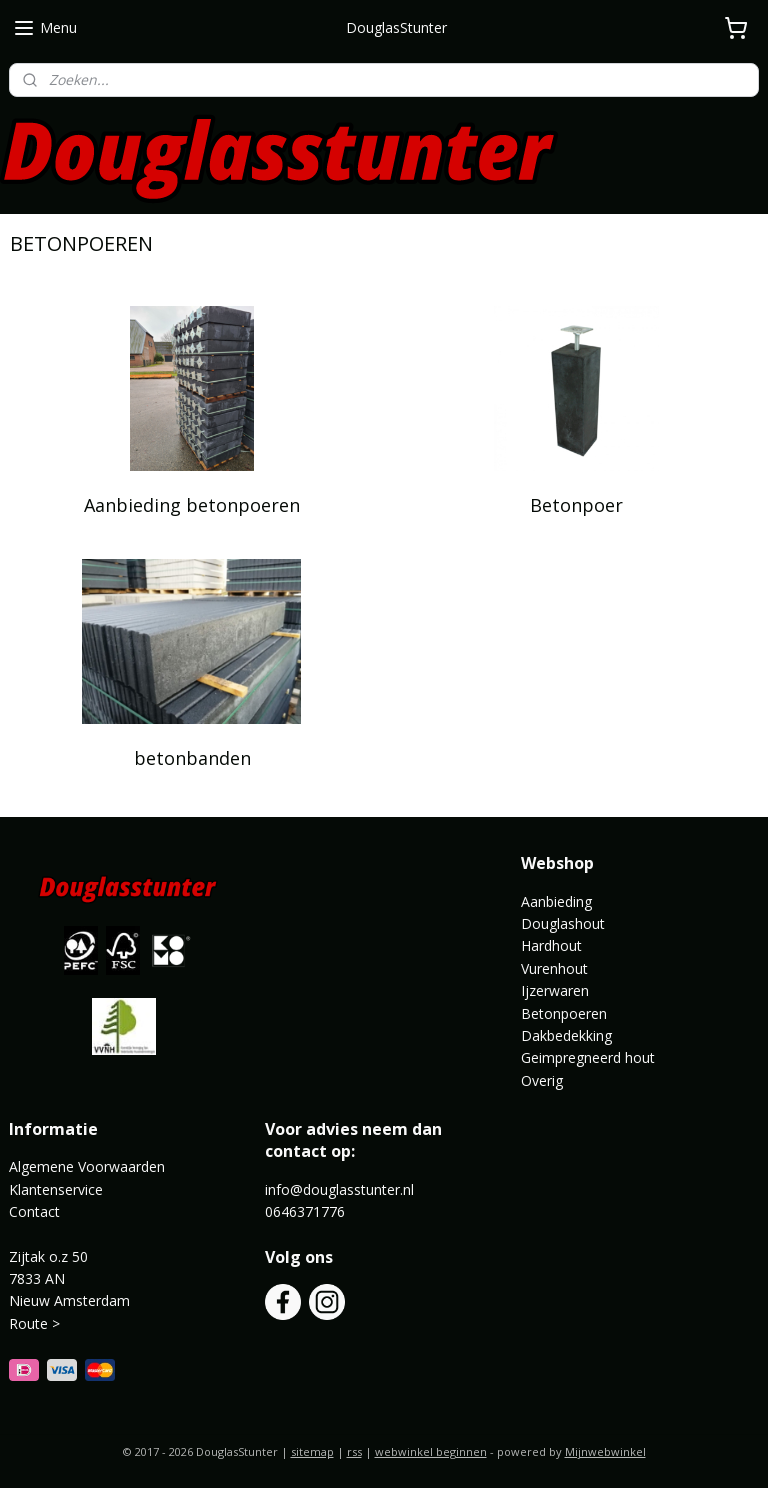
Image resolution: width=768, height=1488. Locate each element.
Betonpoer (576, 505)
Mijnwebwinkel (605, 1451)
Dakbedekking (566, 1035)
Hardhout (551, 945)
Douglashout (563, 923)
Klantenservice (56, 1189)
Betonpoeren (564, 1013)
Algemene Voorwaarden (87, 1166)
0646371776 (305, 1211)
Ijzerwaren (555, 990)
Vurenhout (554, 968)
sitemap (312, 1451)
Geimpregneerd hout (588, 1057)
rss (354, 1451)
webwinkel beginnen (431, 1451)
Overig (542, 1080)
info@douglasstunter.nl (339, 1189)
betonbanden (192, 758)
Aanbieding (556, 901)
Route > (36, 1323)
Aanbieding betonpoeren (192, 505)
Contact (34, 1211)
